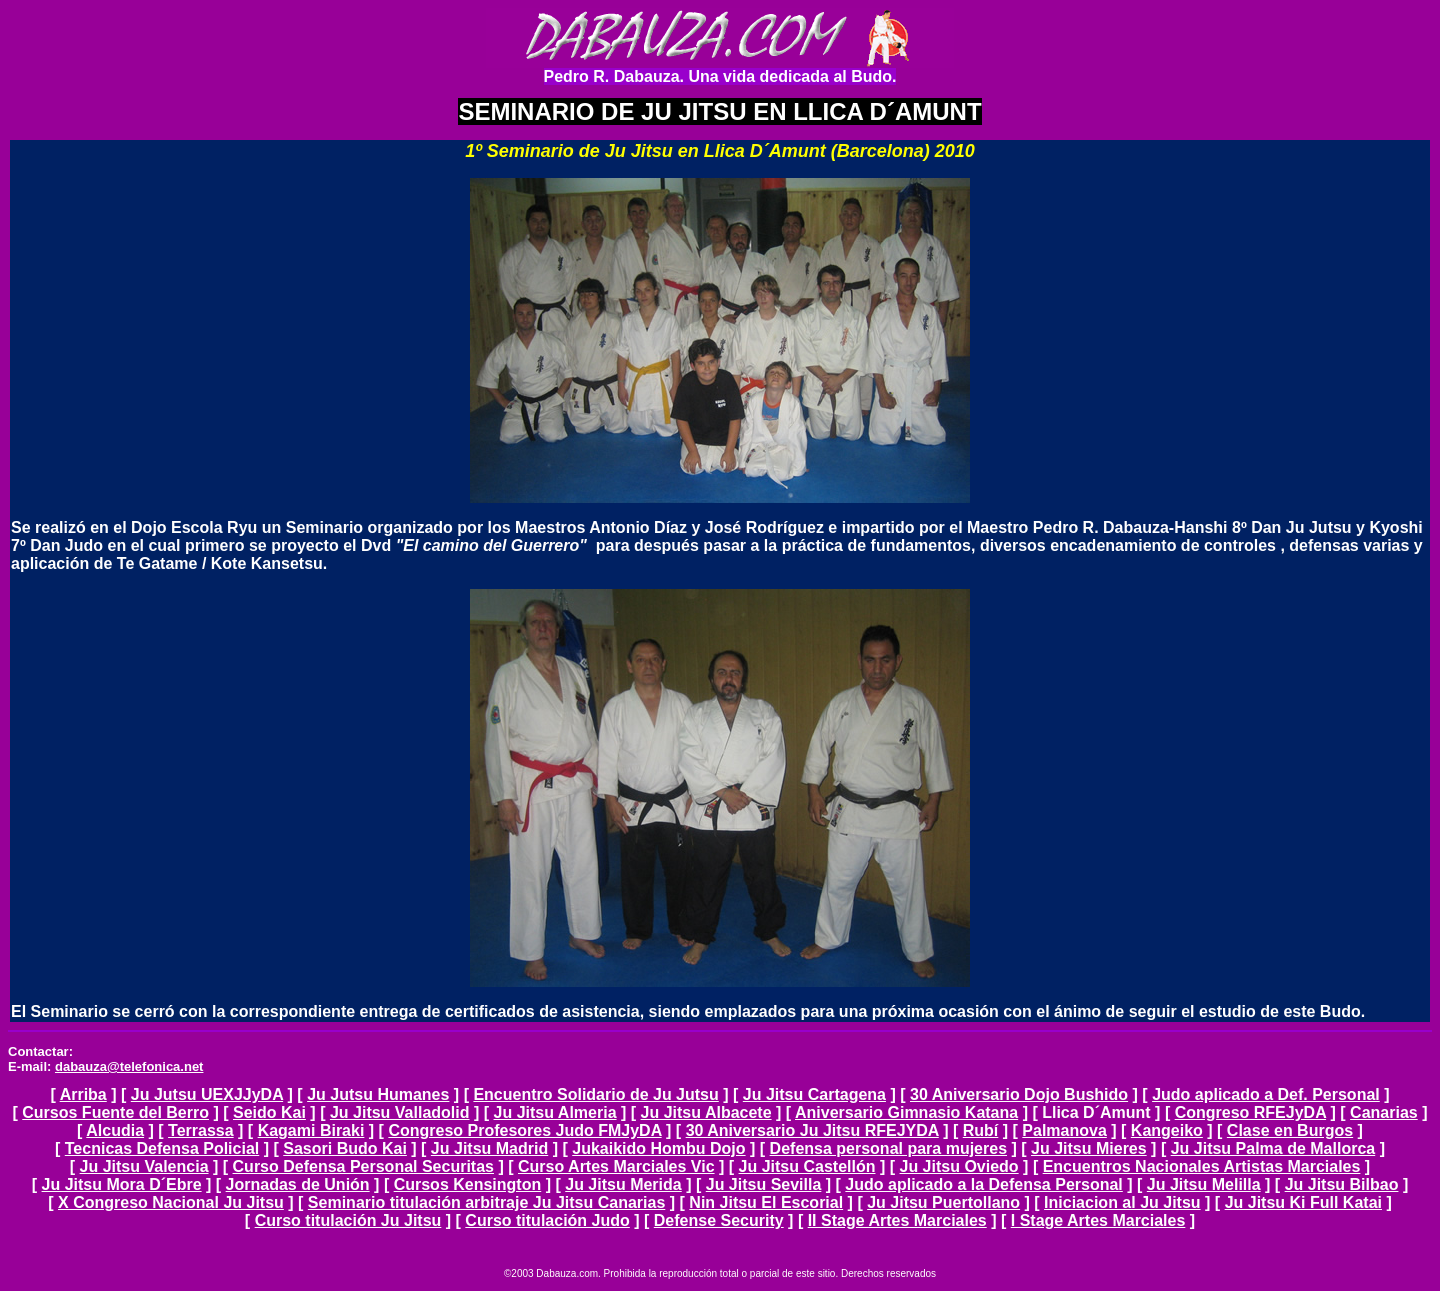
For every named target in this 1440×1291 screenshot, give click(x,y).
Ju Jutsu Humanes (378, 1094)
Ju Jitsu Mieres (1089, 1148)
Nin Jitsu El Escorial (766, 1202)
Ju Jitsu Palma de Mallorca (1273, 1148)
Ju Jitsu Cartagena (814, 1094)
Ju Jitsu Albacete (706, 1112)
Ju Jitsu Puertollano (943, 1202)
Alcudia (115, 1130)
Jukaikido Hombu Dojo (658, 1148)
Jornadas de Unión (298, 1184)
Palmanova (1064, 1130)
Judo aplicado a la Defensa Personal (983, 1184)
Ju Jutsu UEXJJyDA (207, 1094)
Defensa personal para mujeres (888, 1148)
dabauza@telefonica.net (129, 1066)
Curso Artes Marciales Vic (616, 1166)
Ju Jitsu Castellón (807, 1166)
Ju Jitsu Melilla (1204, 1184)
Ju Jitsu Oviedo (959, 1166)
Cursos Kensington (468, 1184)
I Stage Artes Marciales (1098, 1220)
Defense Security (719, 1220)
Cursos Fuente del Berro (115, 1112)
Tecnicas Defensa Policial (162, 1148)
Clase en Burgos (1290, 1130)
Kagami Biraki (311, 1130)
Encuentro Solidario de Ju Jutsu (595, 1094)
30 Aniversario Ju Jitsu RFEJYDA (812, 1130)
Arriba (83, 1094)
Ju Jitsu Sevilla (764, 1184)
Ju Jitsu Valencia (144, 1166)
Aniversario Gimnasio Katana (906, 1112)
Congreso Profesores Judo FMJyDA (524, 1130)
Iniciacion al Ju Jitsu (1122, 1202)
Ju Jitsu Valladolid (400, 1112)
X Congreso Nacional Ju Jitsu (171, 1202)
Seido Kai (269, 1112)
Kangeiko (1167, 1130)
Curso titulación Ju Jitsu (348, 1220)
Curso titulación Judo (547, 1220)
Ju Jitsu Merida (623, 1184)
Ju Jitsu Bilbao (1342, 1184)
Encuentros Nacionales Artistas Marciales (1202, 1166)
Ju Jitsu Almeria (555, 1112)
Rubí (981, 1130)
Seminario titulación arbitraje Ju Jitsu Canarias (486, 1202)
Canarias (1384, 1112)
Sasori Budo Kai (345, 1148)
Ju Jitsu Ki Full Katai (1303, 1202)
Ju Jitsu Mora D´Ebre (122, 1184)
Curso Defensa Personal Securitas (363, 1166)
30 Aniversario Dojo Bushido (1019, 1094)
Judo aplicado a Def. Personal (1266, 1094)
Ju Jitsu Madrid (489, 1148)
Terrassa (201, 1130)
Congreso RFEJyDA (1250, 1112)
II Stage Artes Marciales (897, 1220)
